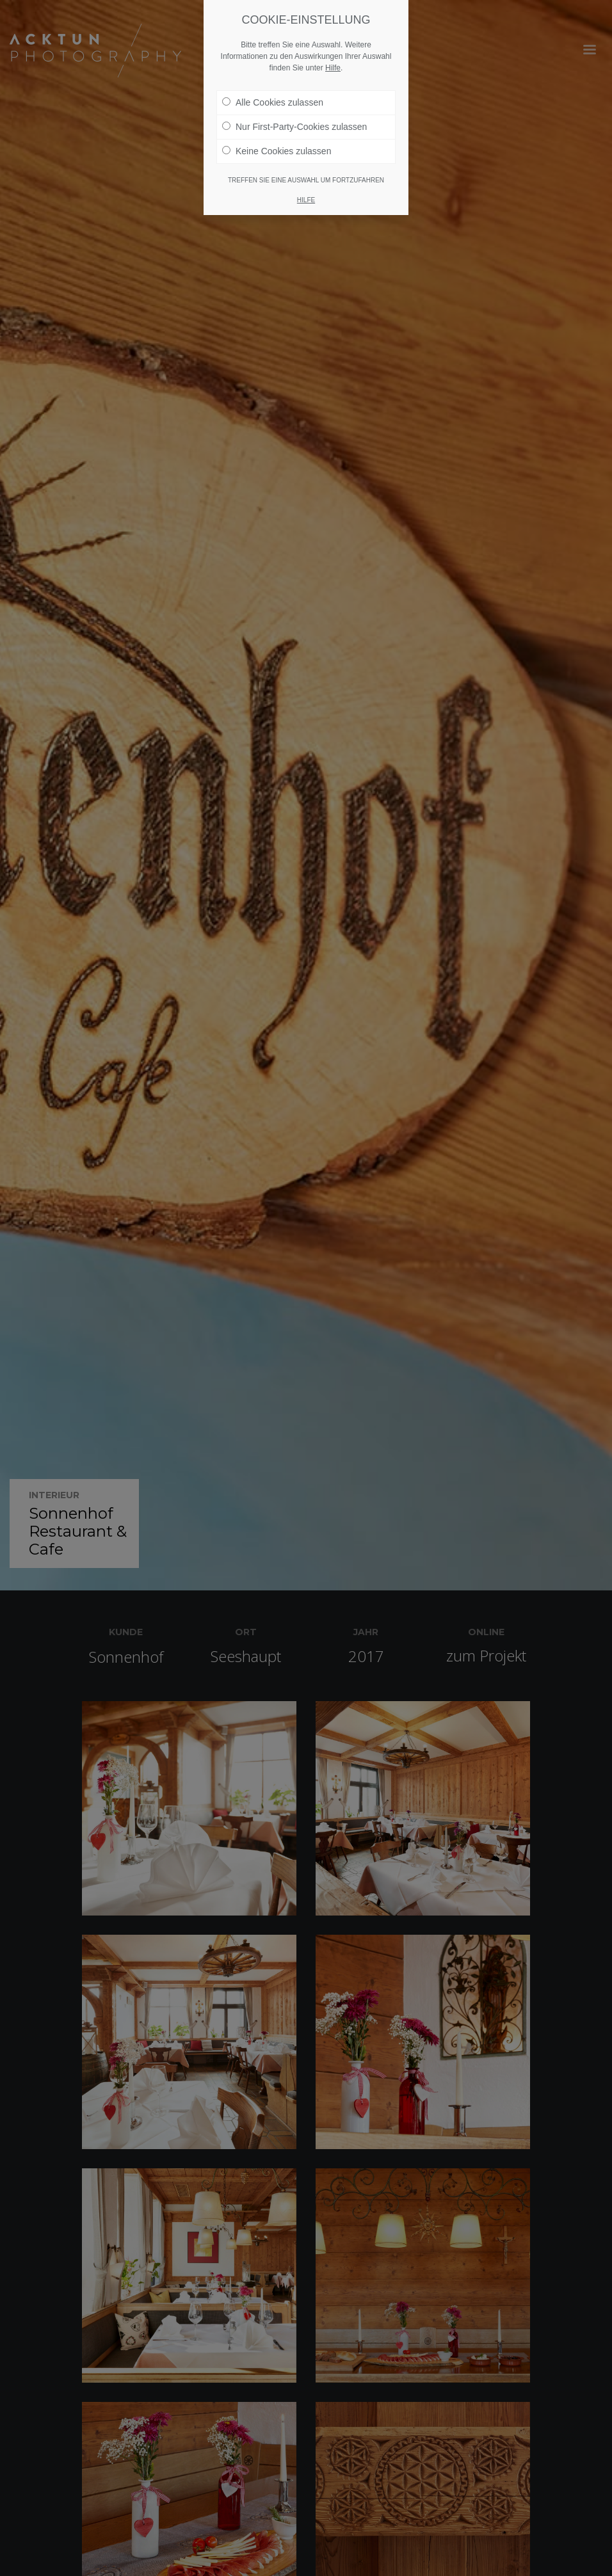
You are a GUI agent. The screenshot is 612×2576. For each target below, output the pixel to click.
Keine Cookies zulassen (276, 151)
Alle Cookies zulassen (272, 102)
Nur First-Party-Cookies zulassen (294, 127)
